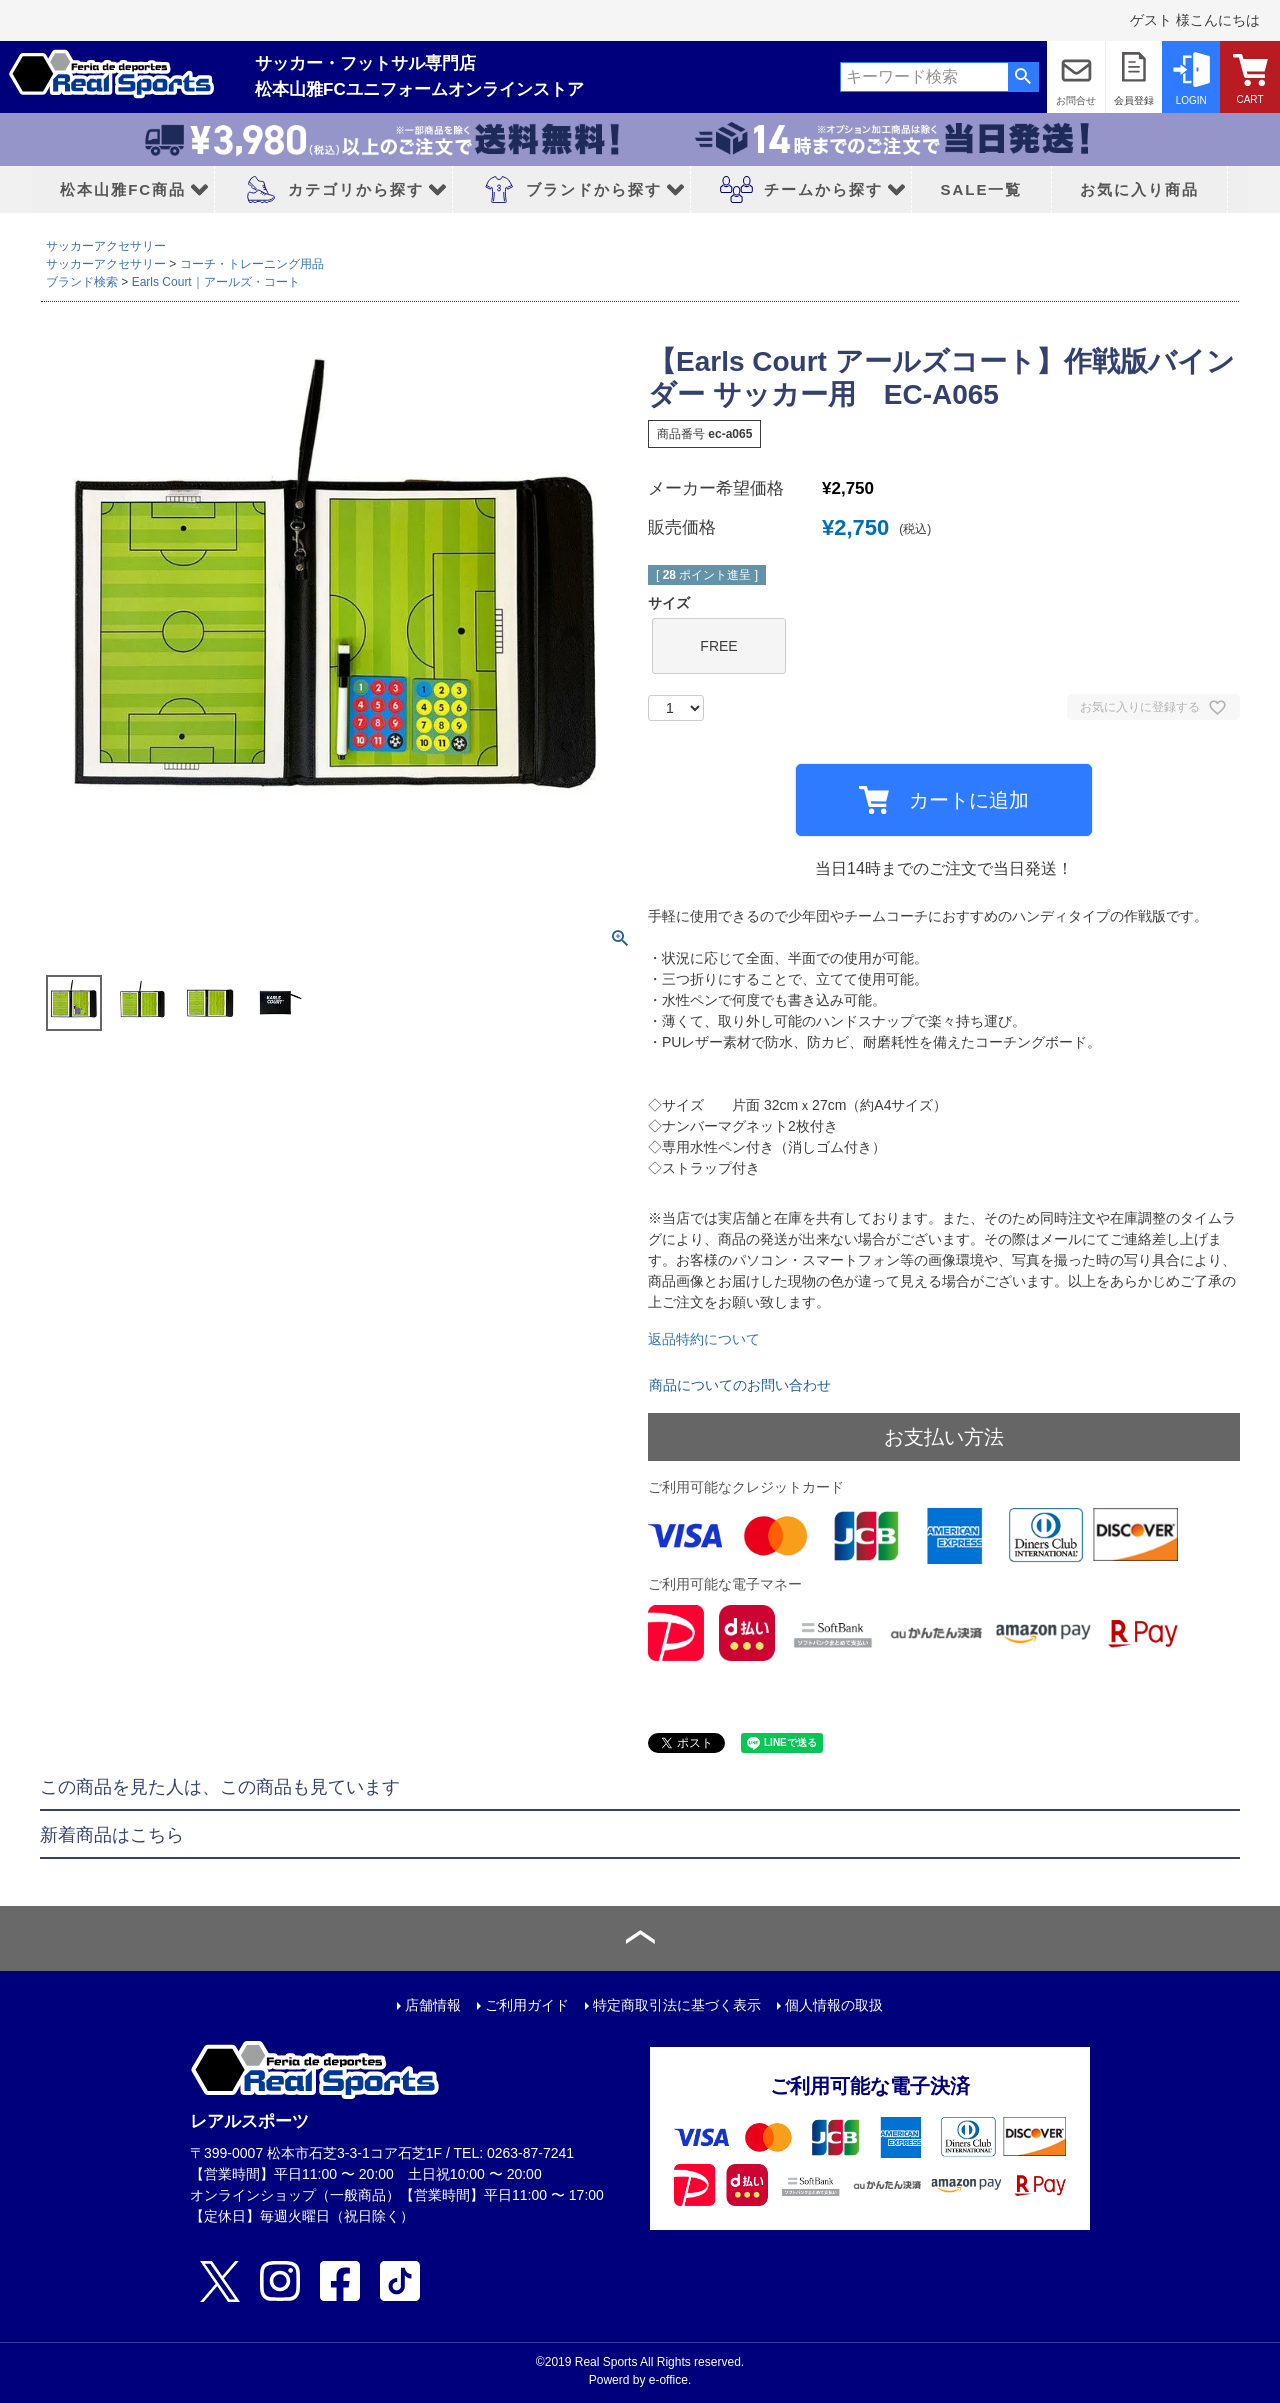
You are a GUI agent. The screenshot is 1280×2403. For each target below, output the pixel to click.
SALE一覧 (981, 189)
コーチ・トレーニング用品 (252, 264)
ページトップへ (640, 1938)
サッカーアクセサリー (106, 246)
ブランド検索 (82, 282)
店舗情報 (433, 2005)
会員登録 (1134, 100)
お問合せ (1076, 100)
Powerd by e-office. (640, 2380)
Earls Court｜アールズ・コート (216, 282)
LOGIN (1191, 100)
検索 (1023, 77)
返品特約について (704, 1339)
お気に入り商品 (1139, 189)
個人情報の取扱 (834, 2005)
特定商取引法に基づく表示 (677, 2005)
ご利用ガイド (527, 2005)
